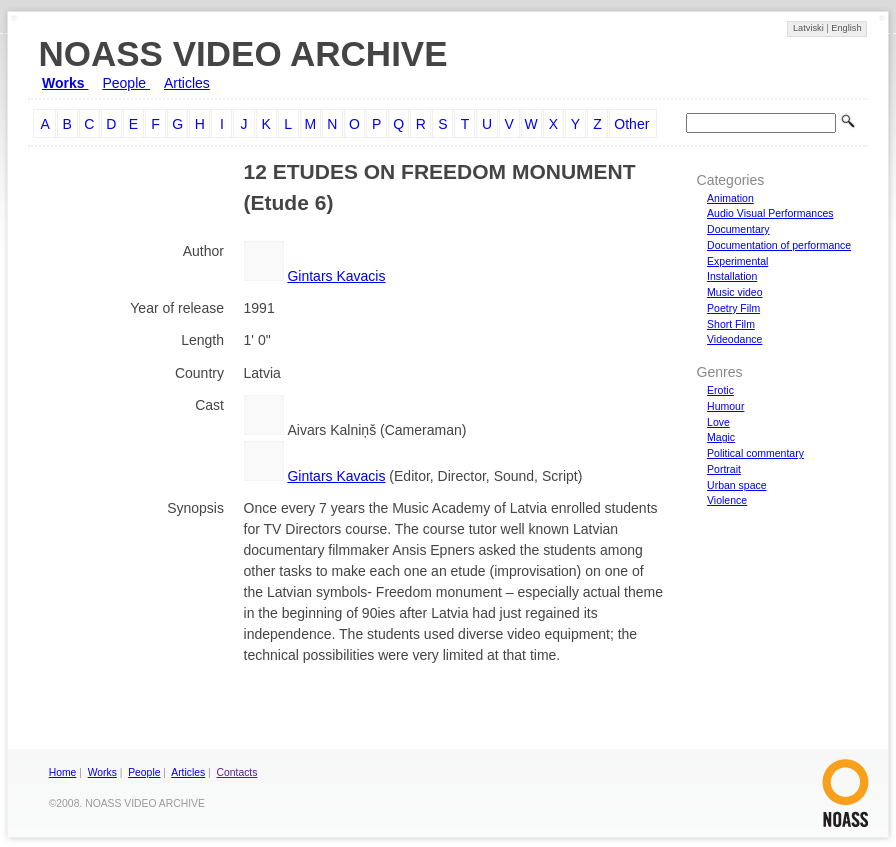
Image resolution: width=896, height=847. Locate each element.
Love (718, 422)
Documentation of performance (779, 245)
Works (65, 83)
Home (63, 772)
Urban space (737, 485)
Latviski (809, 28)
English (846, 28)
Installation (732, 276)
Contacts (237, 772)
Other (631, 124)
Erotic (720, 390)
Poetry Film (733, 308)
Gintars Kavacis (336, 276)
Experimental (737, 261)
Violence (727, 500)
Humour (725, 406)
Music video (734, 292)
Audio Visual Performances (770, 213)
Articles (187, 83)
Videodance (734, 339)
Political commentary (755, 453)
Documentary (738, 229)
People (125, 83)
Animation (730, 198)
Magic (721, 437)
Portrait (724, 469)
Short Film (731, 324)
